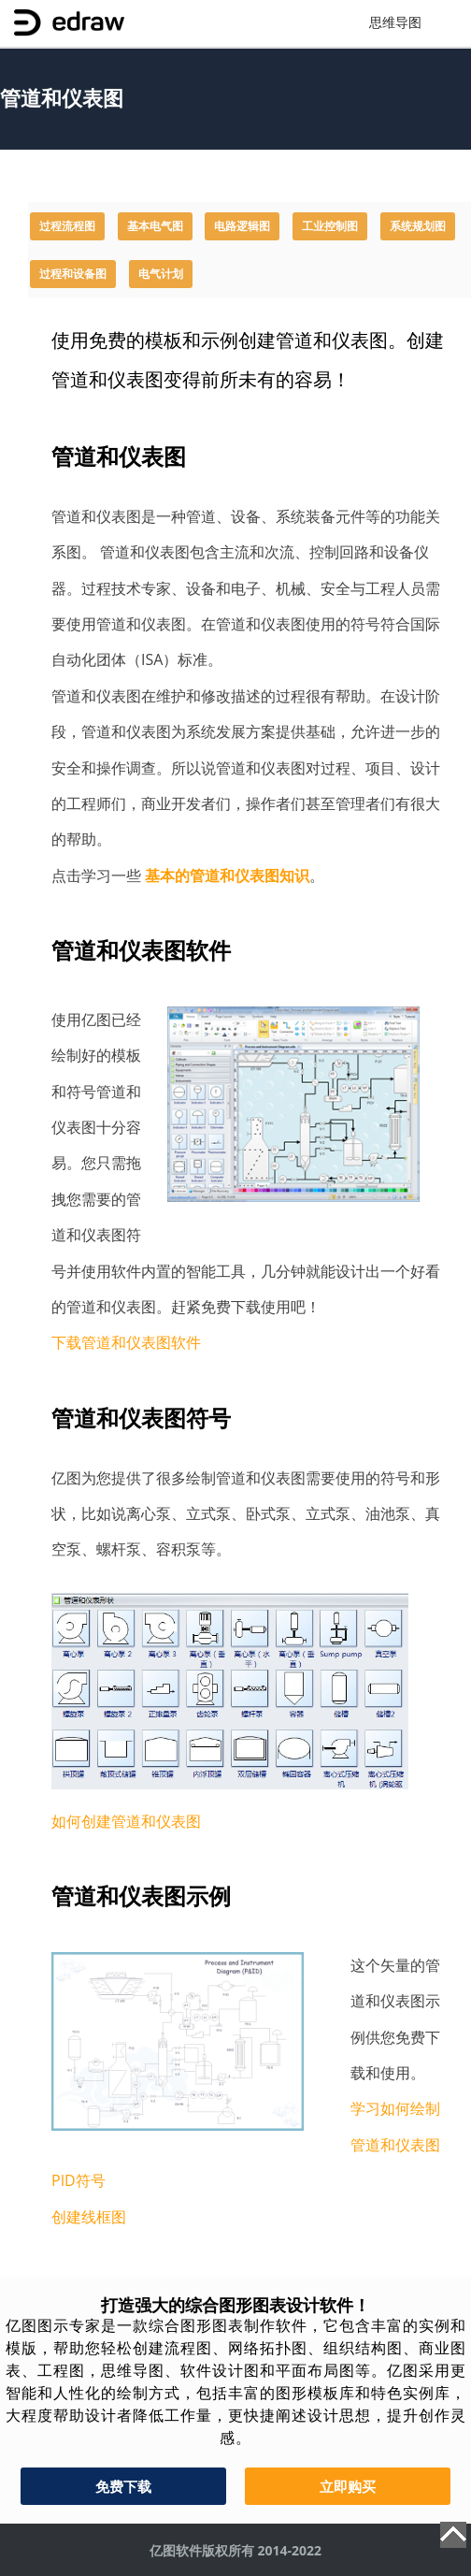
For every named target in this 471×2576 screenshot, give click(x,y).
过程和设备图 (73, 274)
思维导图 (395, 23)
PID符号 (78, 2180)
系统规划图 (418, 226)
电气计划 (160, 274)
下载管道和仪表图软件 (126, 1342)
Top (453, 2535)
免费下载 (123, 2486)
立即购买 (348, 2486)
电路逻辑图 (242, 226)
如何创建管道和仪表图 (126, 1821)
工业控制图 (330, 226)
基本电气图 (155, 226)
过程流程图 (67, 226)
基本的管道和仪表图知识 (227, 875)
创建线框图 (88, 2217)
